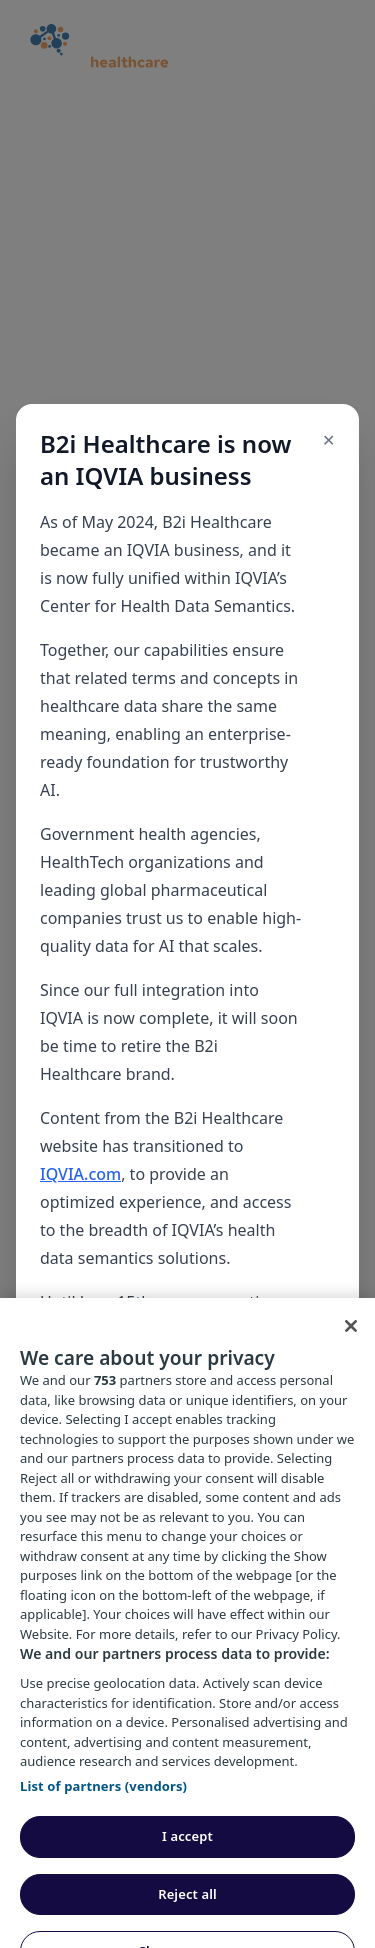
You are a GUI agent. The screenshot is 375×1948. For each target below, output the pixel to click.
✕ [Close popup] (328, 440)
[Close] (351, 1349)
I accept (187, 1859)
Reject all (187, 1917)
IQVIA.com (80, 1174)
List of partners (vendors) (103, 1808)
